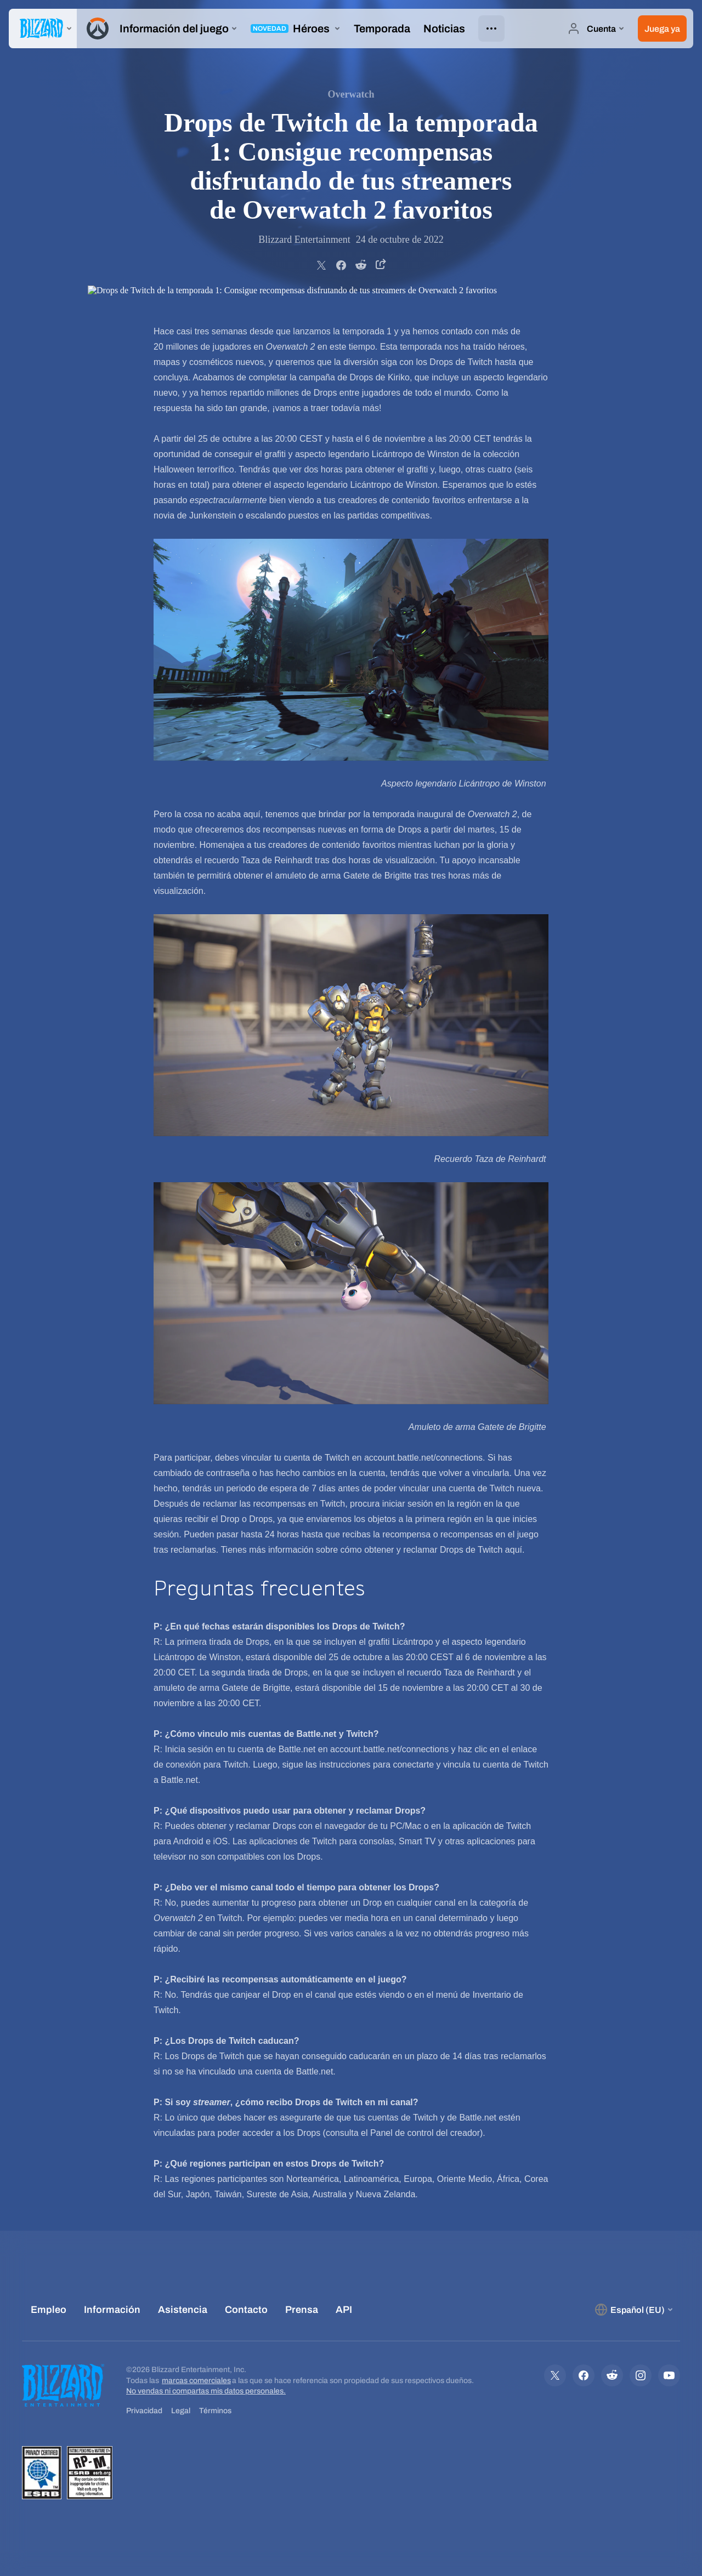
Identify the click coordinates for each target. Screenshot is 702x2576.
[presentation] (43, 28)
